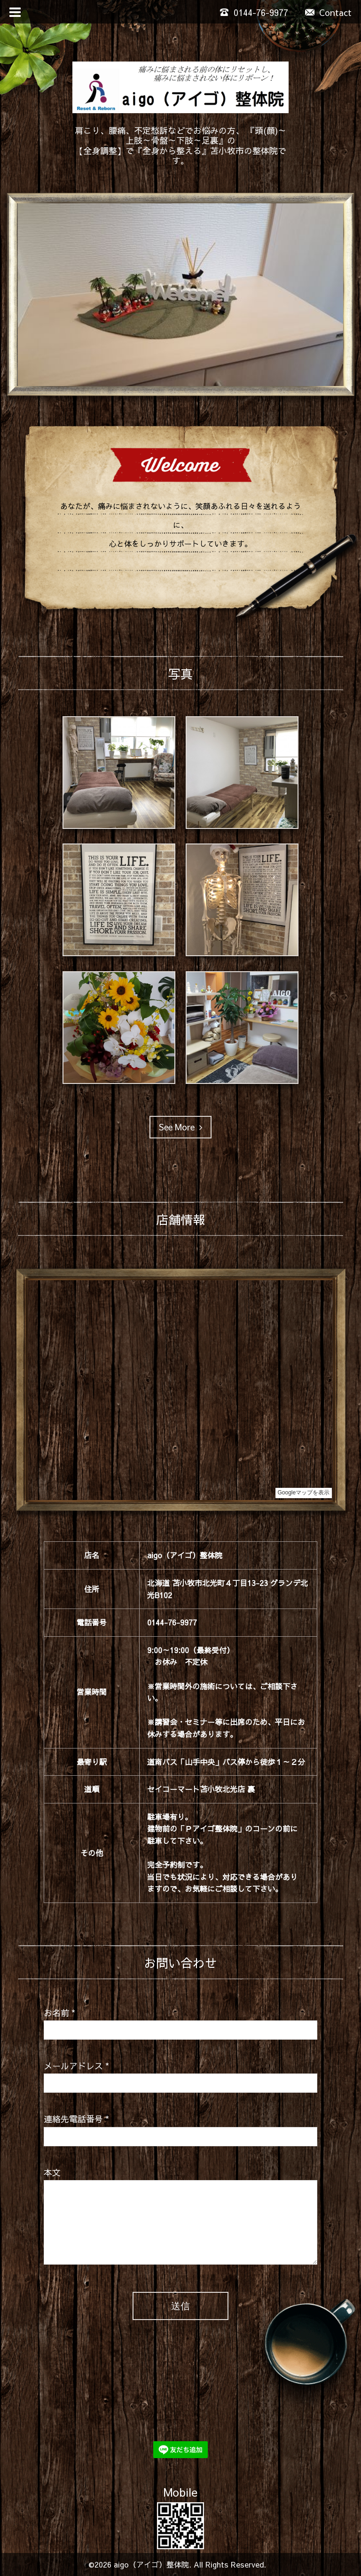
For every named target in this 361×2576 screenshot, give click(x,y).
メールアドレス (76, 2066)
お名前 (59, 2013)
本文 (52, 2172)
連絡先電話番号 (76, 2119)
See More (180, 1127)
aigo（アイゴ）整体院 (151, 2564)
